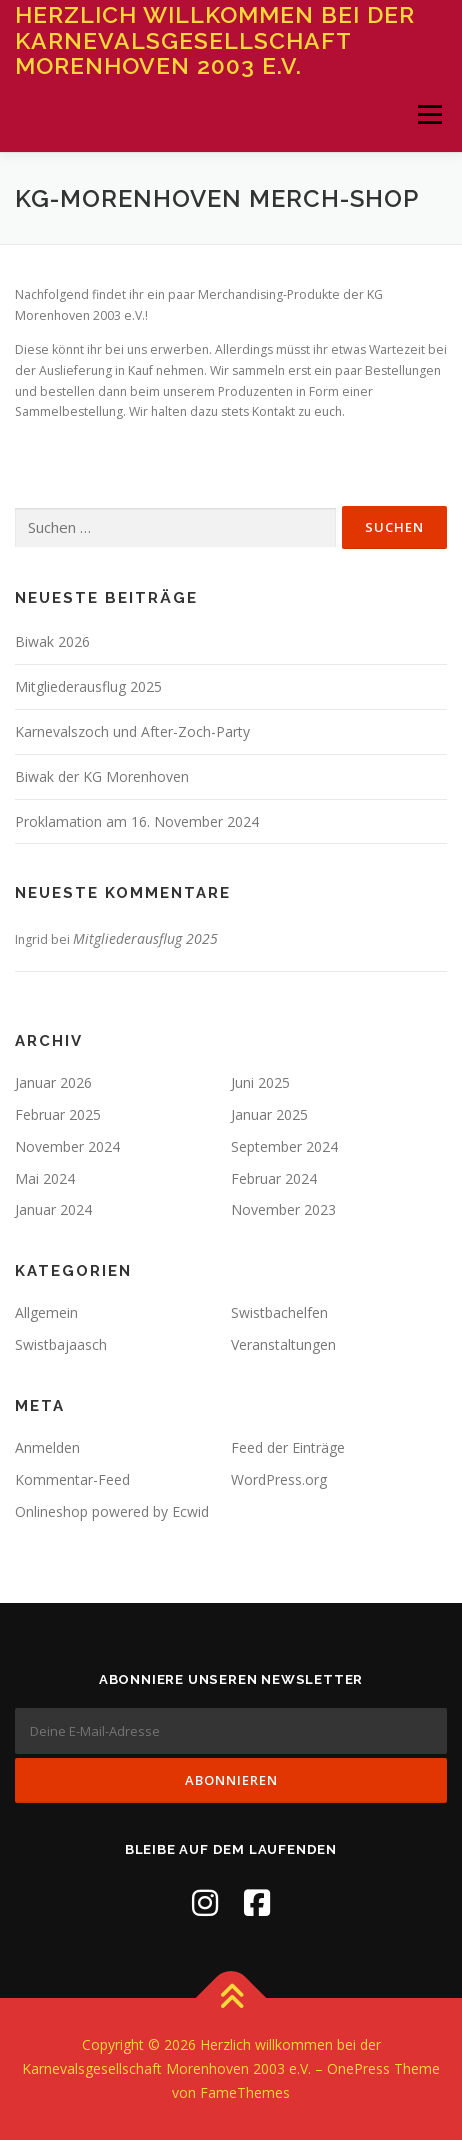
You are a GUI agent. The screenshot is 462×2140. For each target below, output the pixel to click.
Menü (428, 114)
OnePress (358, 2068)
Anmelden (47, 1447)
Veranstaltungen (283, 1344)
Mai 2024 (45, 1178)
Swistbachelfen (279, 1312)
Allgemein (46, 1312)
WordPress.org (279, 1479)
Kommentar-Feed (72, 1479)
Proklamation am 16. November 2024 (137, 821)
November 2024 (67, 1146)
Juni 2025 (260, 1082)
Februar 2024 (274, 1178)
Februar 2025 (58, 1114)
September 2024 (284, 1146)
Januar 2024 (53, 1209)
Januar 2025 (269, 1114)
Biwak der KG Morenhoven (102, 776)
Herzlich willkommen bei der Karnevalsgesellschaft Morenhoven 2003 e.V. (215, 40)
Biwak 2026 (52, 641)
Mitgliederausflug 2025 (88, 686)
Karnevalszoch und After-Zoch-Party (132, 731)
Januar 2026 (53, 1082)
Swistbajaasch (61, 1344)
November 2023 (283, 1209)
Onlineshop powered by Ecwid (112, 1511)
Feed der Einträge (288, 1447)
